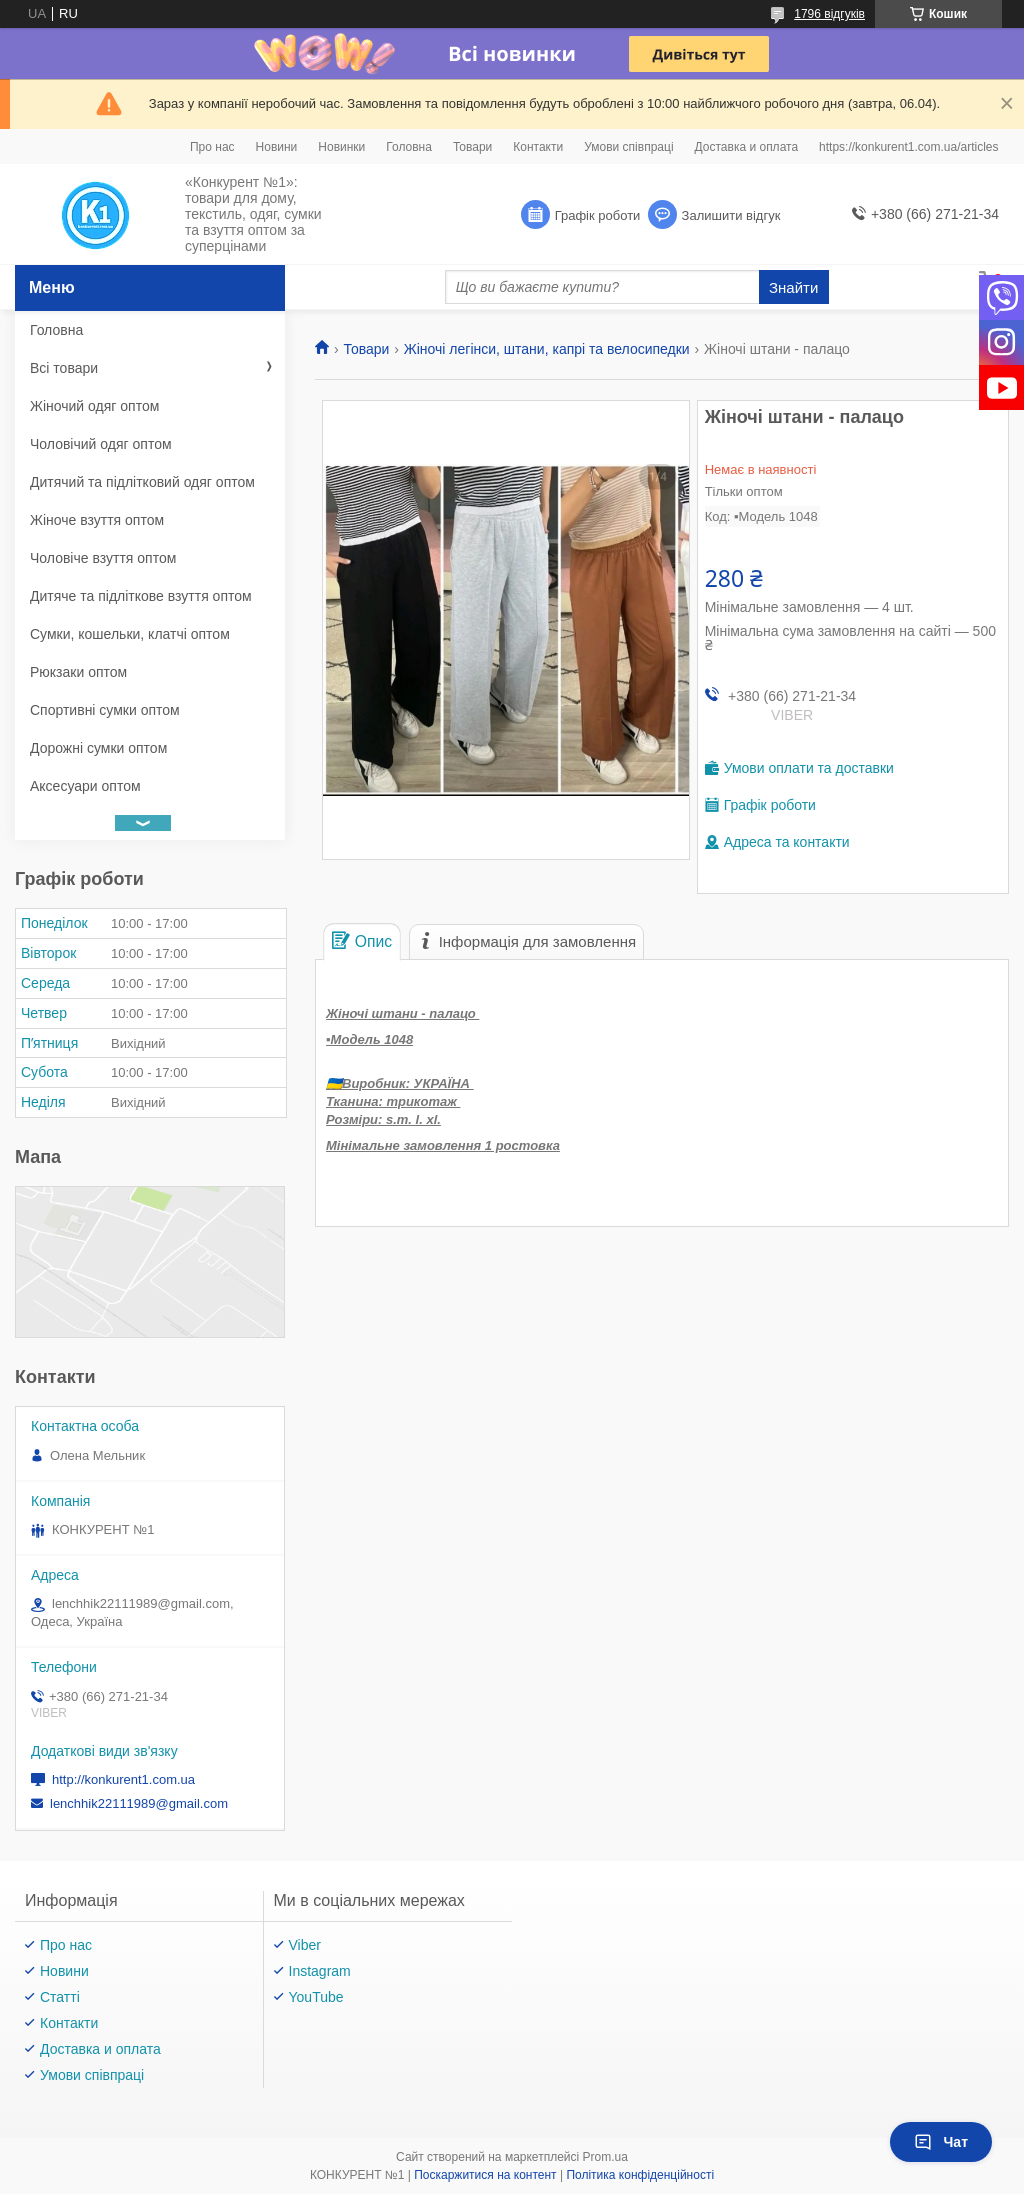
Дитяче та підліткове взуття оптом (141, 596)
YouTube (316, 1997)
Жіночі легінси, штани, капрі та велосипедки (547, 349)
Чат (941, 2142)
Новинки (341, 147)
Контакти (538, 147)
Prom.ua (605, 2157)
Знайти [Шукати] (793, 287)
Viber (305, 1945)
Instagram (320, 1971)
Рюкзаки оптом (78, 672)
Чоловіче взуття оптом (103, 558)
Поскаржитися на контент (485, 2175)
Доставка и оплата (747, 147)
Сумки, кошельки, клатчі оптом (130, 634)
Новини (277, 147)
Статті (60, 1997)
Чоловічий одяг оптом (101, 444)
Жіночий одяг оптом (94, 406)
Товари (472, 147)
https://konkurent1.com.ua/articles (908, 147)
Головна (409, 147)
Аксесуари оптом (85, 786)
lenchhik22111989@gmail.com (139, 1803)
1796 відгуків (829, 14)
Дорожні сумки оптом (98, 748)
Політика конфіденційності (640, 2175)
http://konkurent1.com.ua (123, 1779)
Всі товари (64, 368)
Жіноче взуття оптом (97, 520)
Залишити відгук (731, 215)
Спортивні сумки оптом (105, 710)
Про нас (212, 147)
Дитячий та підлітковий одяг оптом (142, 482)
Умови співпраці (628, 147)
